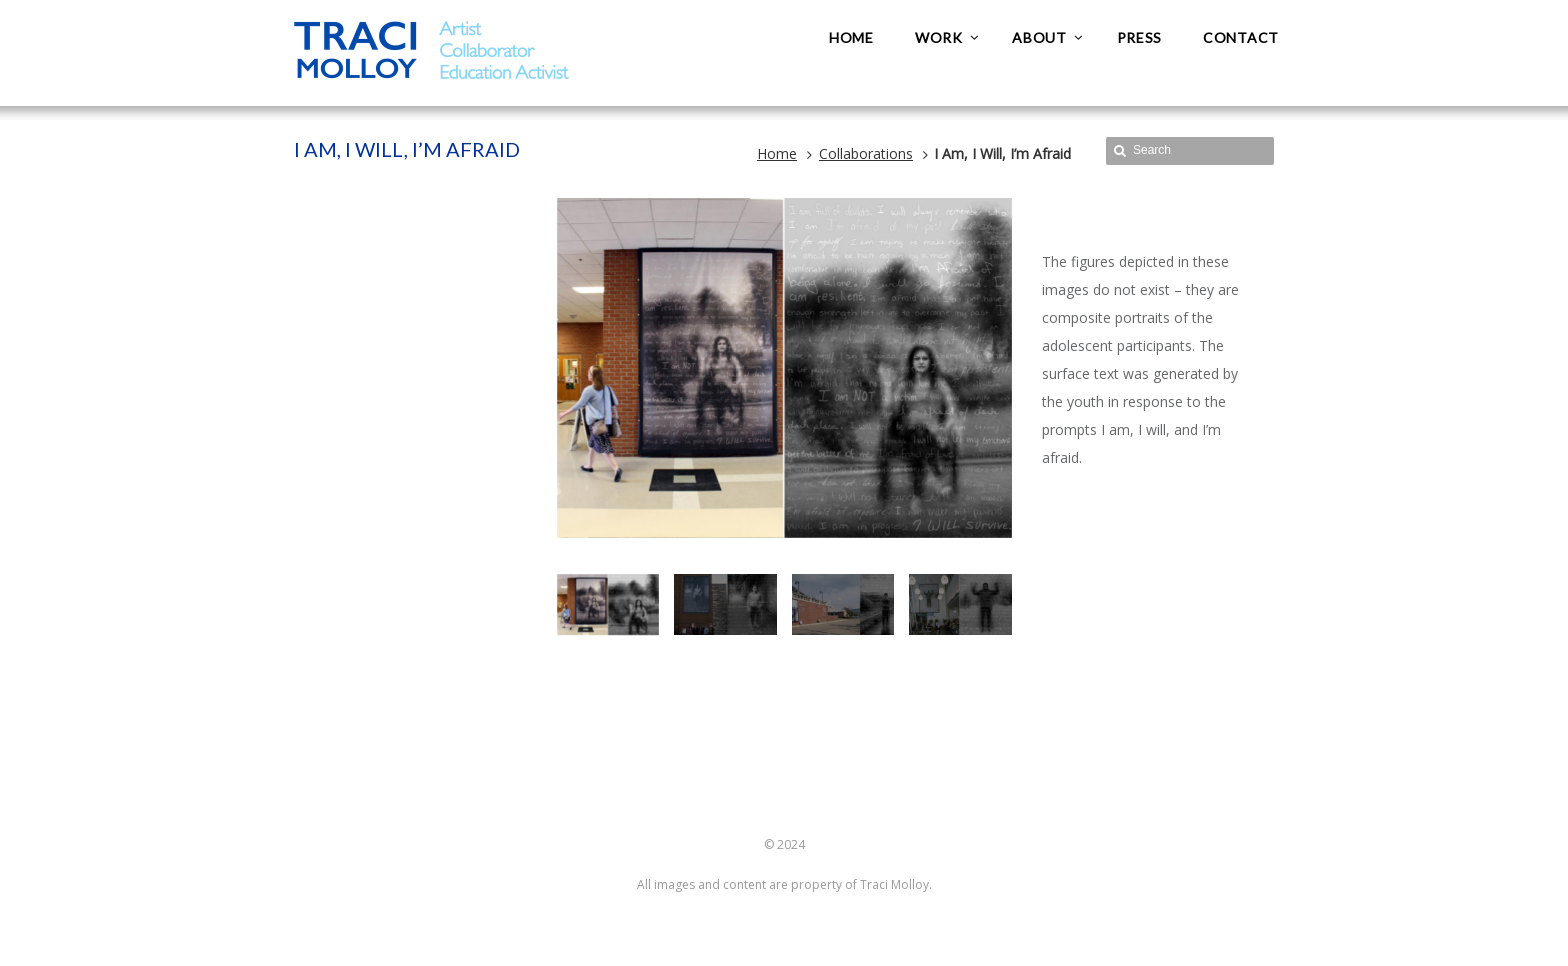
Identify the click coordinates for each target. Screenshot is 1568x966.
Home (777, 153)
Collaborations (866, 153)
